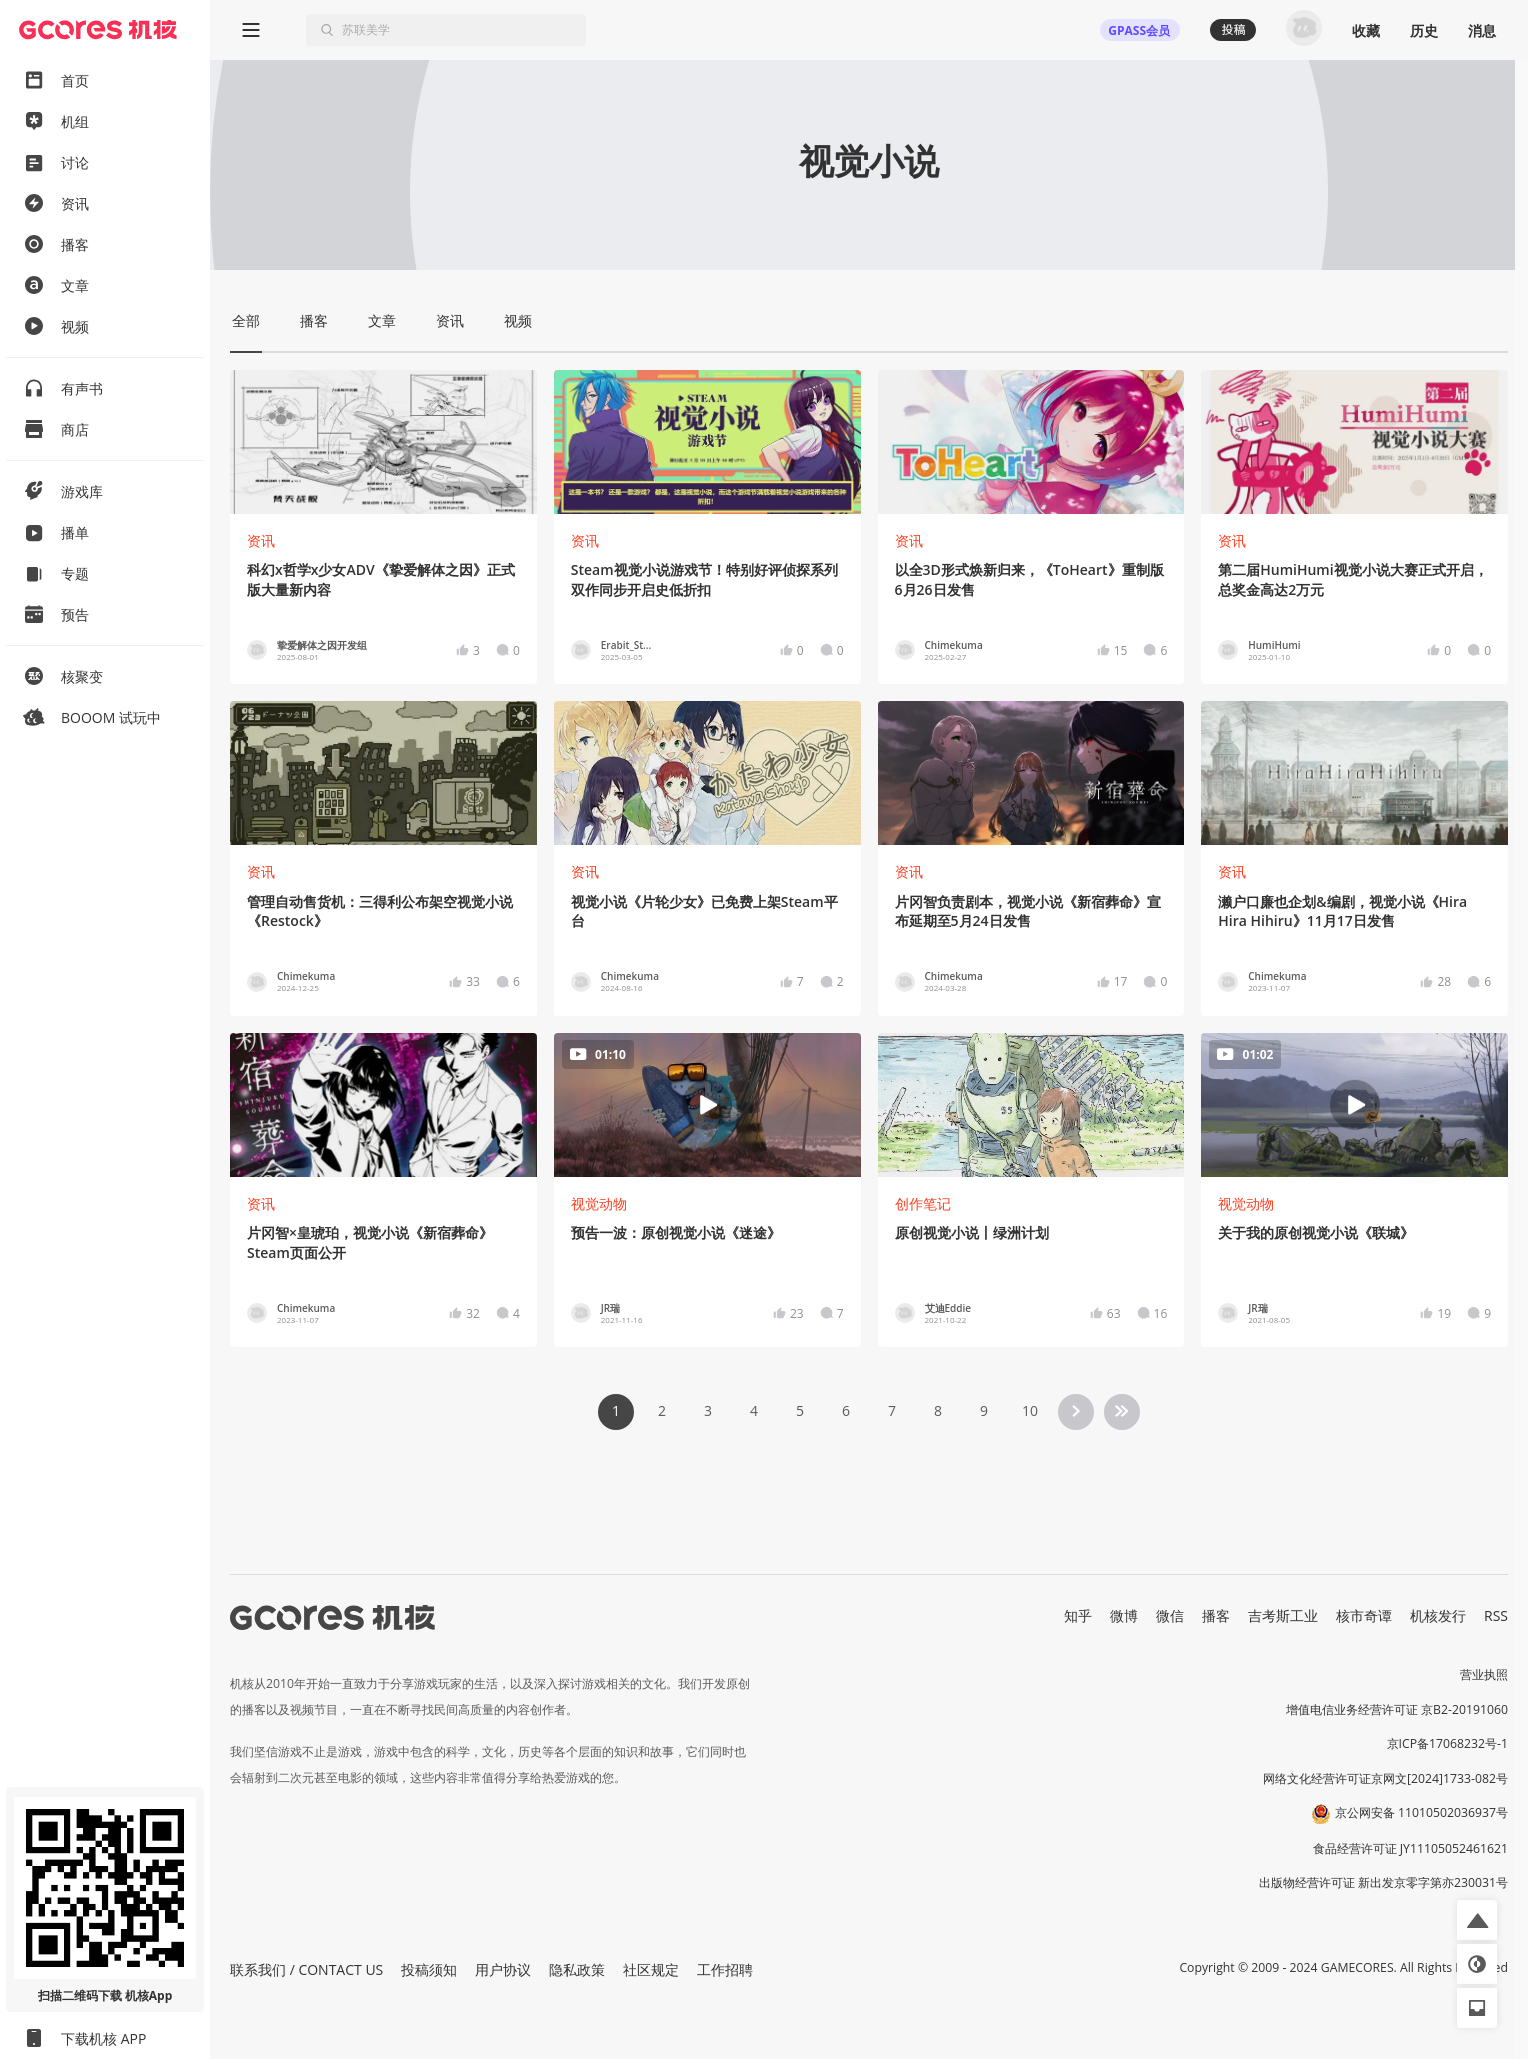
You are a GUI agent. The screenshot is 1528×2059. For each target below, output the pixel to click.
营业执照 (1484, 1674)
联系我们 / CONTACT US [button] (306, 1969)
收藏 (1366, 30)
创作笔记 (923, 1203)
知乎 (1078, 1615)
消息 (1482, 30)
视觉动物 (599, 1203)
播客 (1216, 1615)
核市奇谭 (1364, 1615)
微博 (1124, 1615)
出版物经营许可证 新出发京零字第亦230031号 (1383, 1882)
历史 (1424, 30)
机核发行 (1438, 1615)
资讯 (261, 540)
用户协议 (503, 1969)
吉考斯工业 (1283, 1615)
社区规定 (651, 1969)
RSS (1496, 1615)
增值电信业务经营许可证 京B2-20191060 (1397, 1709)
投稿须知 (429, 1969)
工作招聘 (725, 1969)
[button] (1477, 1920)
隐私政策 (577, 1969)
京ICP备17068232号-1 (1448, 1743)
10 (1030, 1410)
